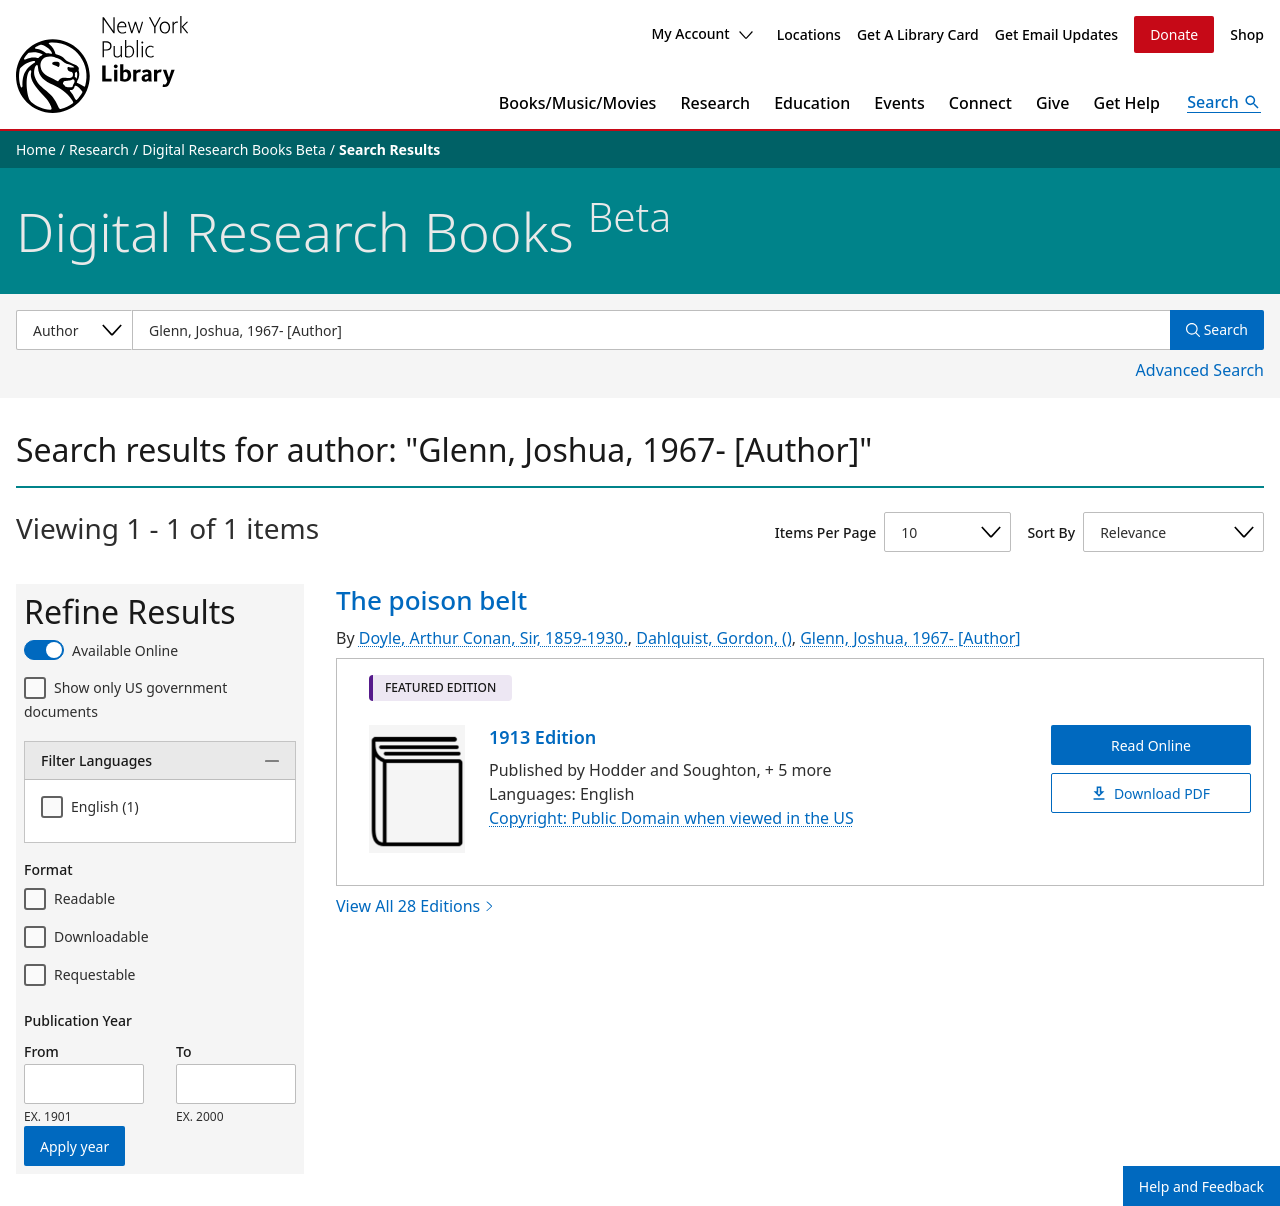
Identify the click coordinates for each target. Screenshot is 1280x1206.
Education (812, 103)
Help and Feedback (1201, 1186)
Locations (809, 34)
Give (1053, 103)
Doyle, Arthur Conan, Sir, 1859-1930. (493, 638)
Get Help (1127, 103)
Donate (1174, 34)
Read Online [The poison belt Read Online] (1151, 744)
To (183, 1051)
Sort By (1051, 532)
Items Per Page (825, 532)
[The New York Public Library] (102, 64)
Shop (1247, 34)
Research (715, 103)
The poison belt (431, 600)
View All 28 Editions (415, 906)
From (41, 1051)
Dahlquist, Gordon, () (714, 638)
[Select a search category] (74, 330)
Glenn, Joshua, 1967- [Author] (910, 638)
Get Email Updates (1056, 34)
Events (899, 103)
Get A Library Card (918, 34)
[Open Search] (1224, 103)
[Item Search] (651, 330)
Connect (980, 103)
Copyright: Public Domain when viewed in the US (671, 818)
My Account (701, 33)
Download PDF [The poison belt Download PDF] (1151, 792)
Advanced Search (1200, 370)
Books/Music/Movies (578, 103)
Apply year (74, 1146)
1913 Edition (542, 737)
